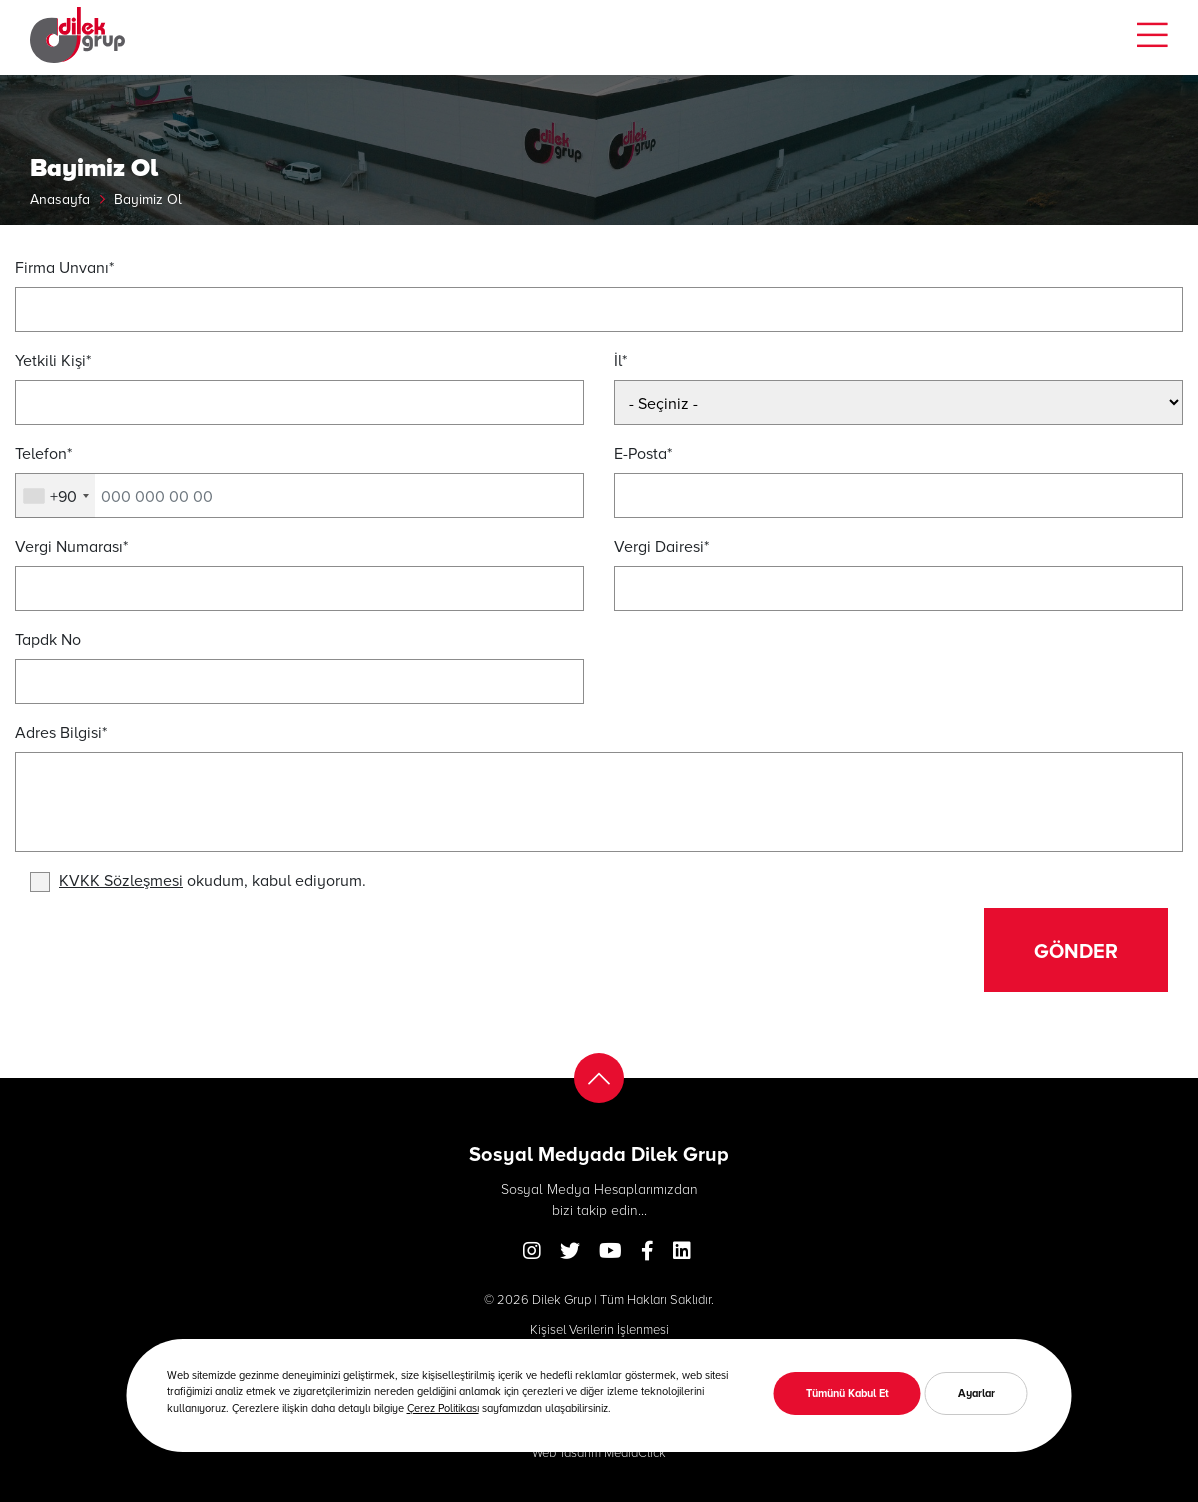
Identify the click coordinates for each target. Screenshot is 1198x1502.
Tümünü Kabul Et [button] (847, 1392)
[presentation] (182, 947)
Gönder (1076, 950)
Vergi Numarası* (71, 545)
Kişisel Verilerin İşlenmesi (599, 1329)
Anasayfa (60, 198)
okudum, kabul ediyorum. (212, 879)
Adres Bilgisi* (61, 731)
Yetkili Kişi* (53, 359)
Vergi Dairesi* (661, 545)
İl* (620, 359)
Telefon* (43, 452)
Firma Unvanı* (64, 266)
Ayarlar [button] (976, 1392)
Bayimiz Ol (148, 198)
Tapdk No (48, 638)
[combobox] (55, 496)
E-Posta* (643, 452)
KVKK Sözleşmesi (121, 879)
